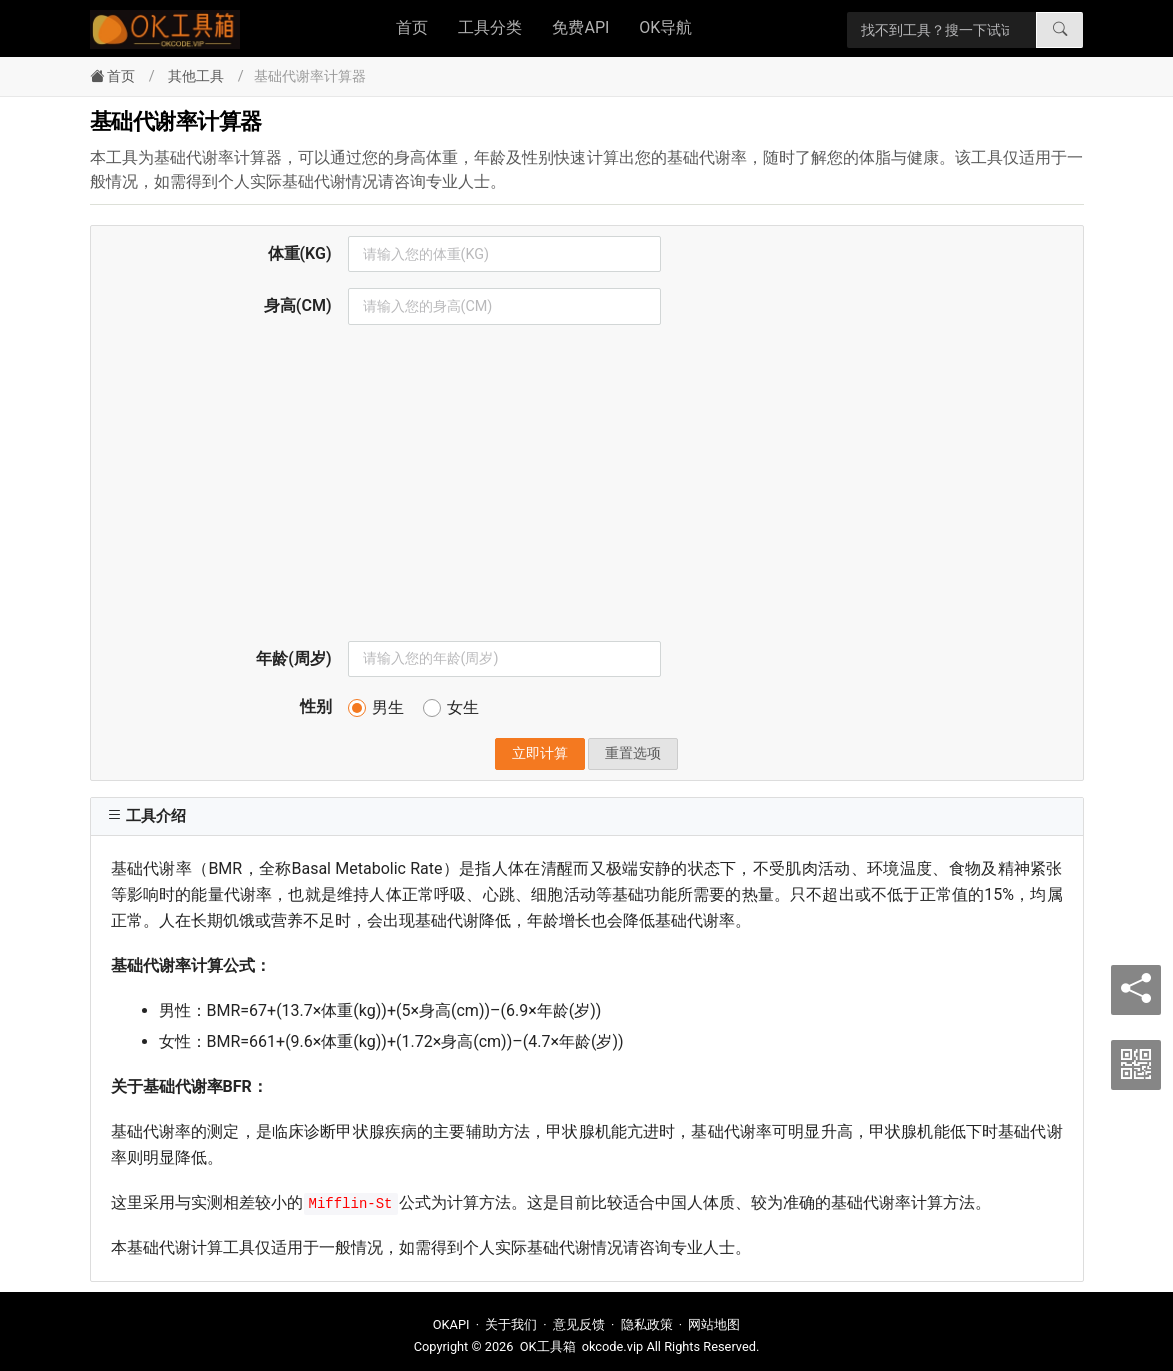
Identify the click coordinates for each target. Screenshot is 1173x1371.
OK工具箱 (548, 1346)
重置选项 (633, 753)
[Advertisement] (587, 491)
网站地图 (714, 1324)
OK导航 (665, 27)
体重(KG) (300, 253)
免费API (580, 27)
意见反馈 (579, 1324)
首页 (412, 27)
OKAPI (451, 1324)
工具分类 (490, 27)
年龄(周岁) (293, 658)
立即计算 (540, 753)
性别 (316, 706)
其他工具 (196, 76)
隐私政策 (647, 1324)
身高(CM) (298, 305)
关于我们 (511, 1324)
